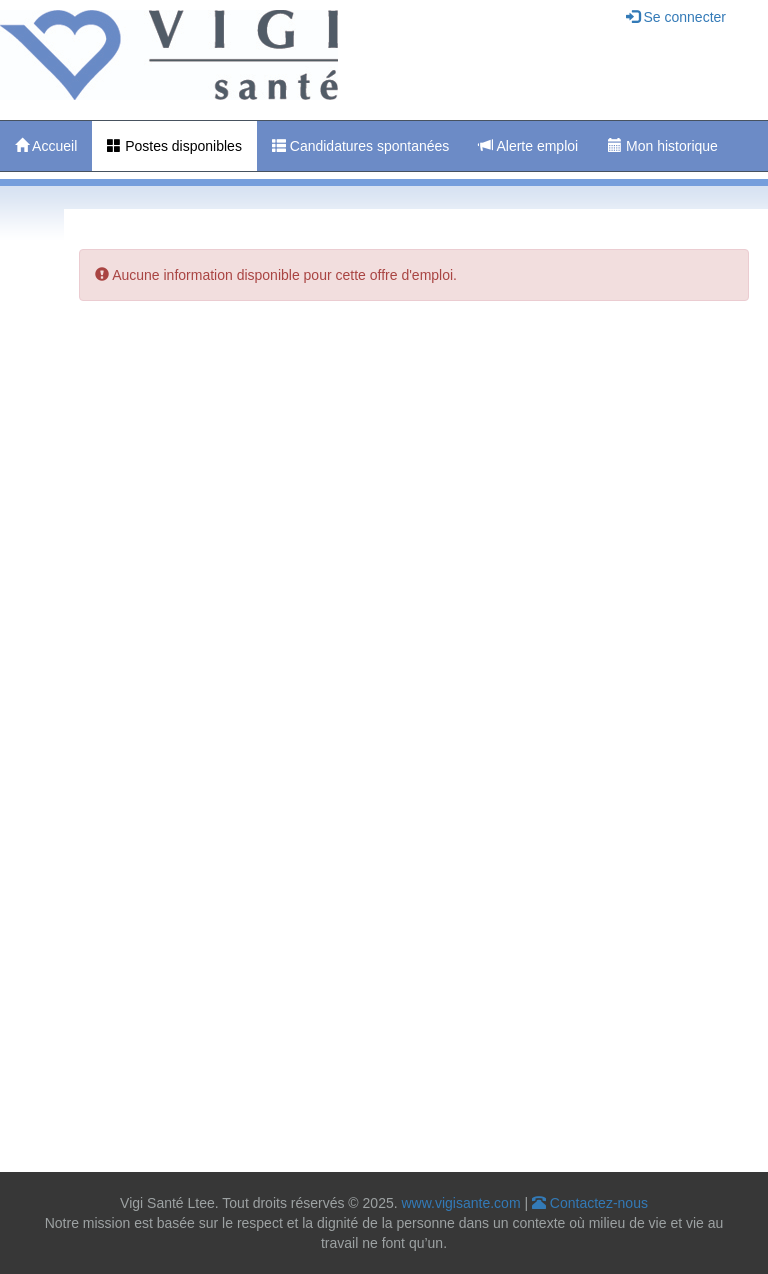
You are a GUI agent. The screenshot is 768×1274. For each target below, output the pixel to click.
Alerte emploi (528, 146)
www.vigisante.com (461, 1203)
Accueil (46, 146)
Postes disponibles (174, 146)
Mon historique (663, 146)
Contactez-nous (590, 1203)
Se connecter (676, 17)
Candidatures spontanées (360, 146)
